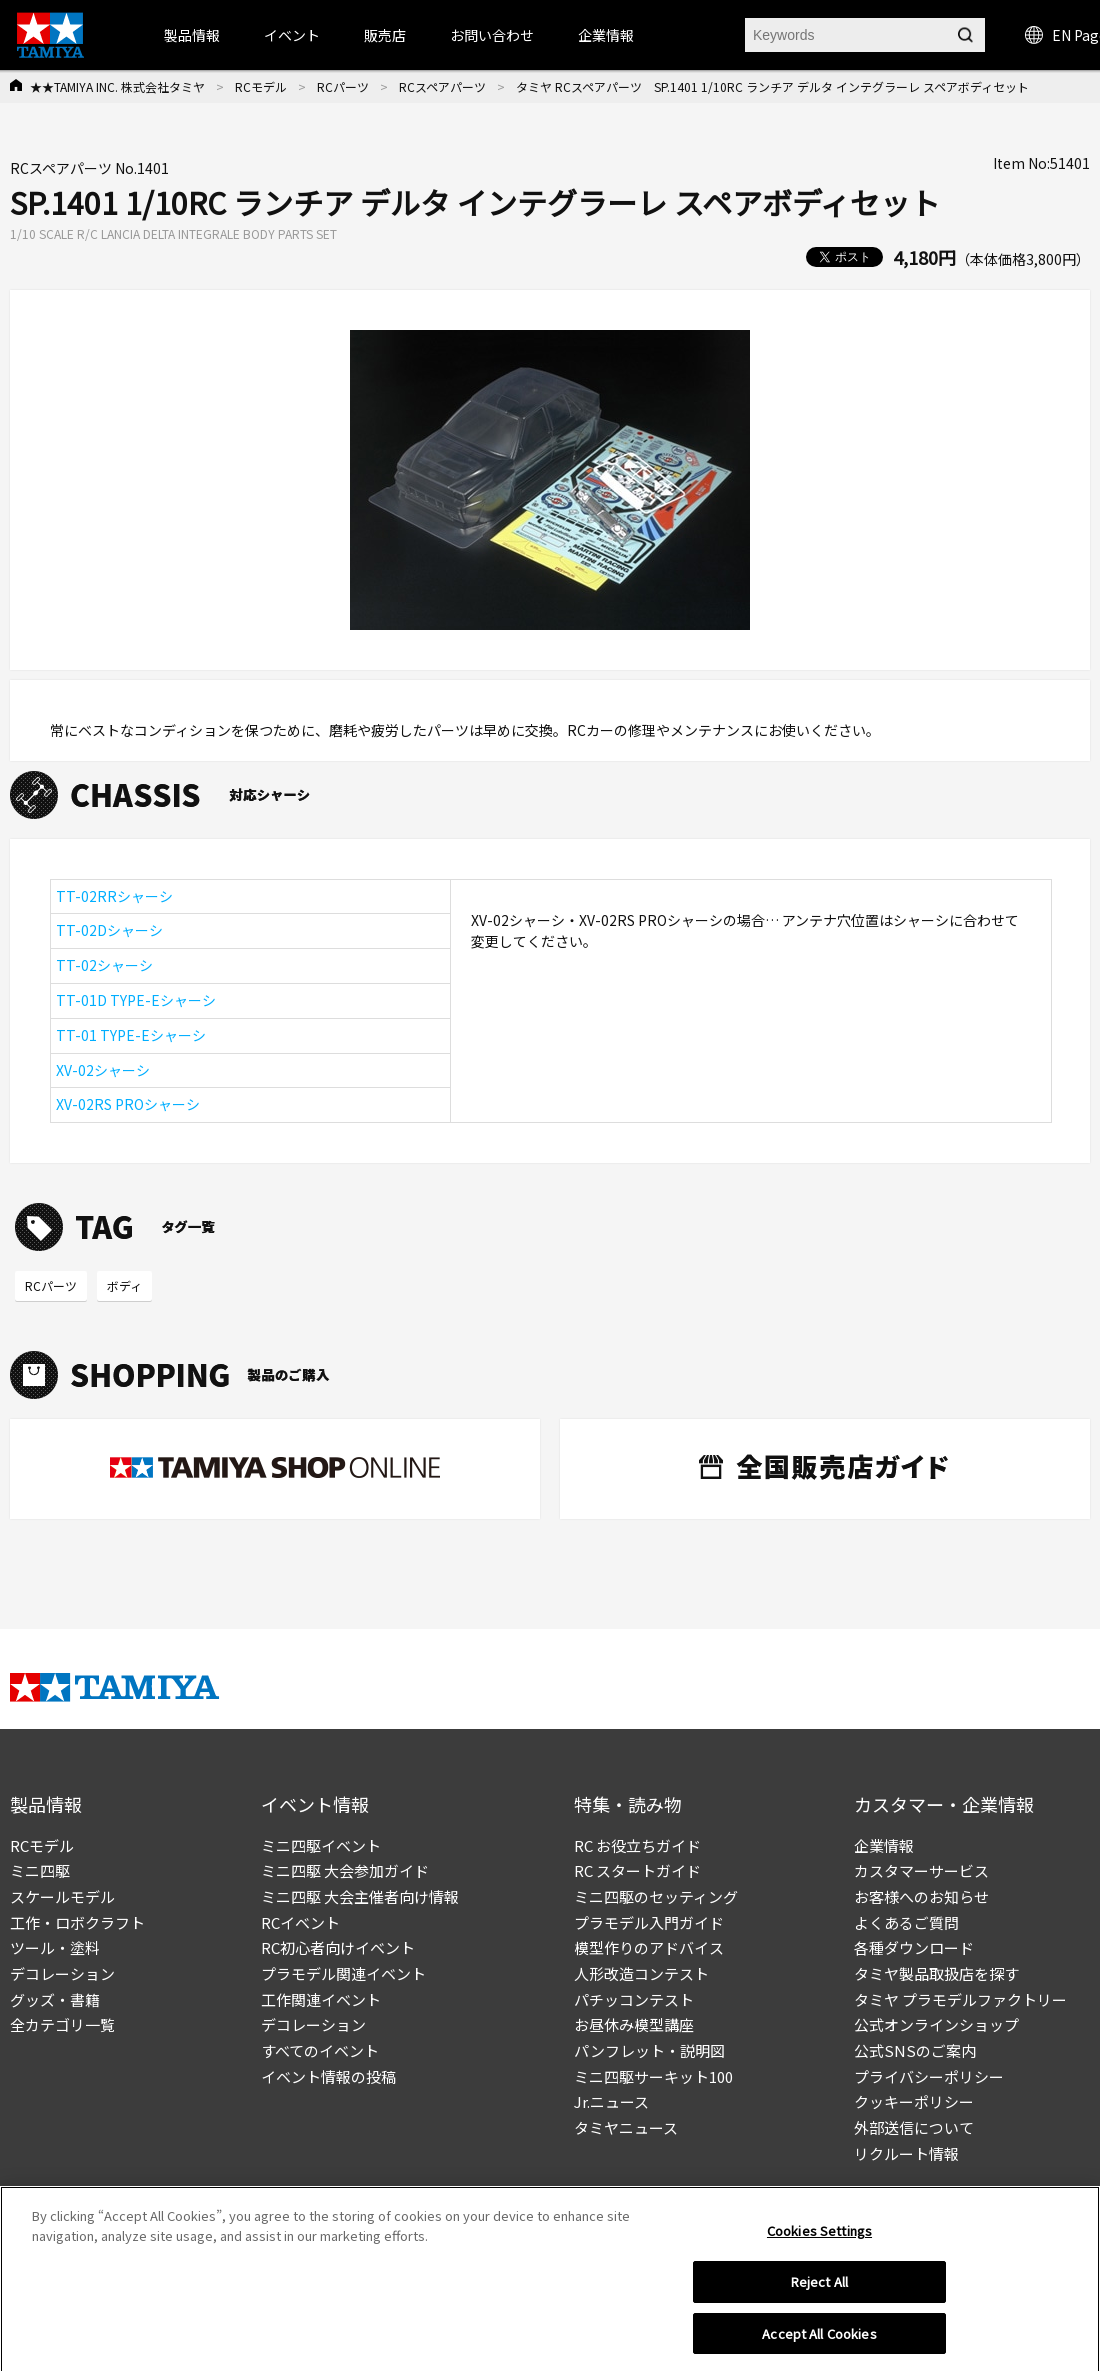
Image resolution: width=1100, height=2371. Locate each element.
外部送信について (914, 2127)
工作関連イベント (321, 1999)
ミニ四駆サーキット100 (653, 2076)
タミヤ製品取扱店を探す (936, 1973)
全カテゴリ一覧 (62, 2024)
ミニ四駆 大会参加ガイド (345, 1870)
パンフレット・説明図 (649, 2050)
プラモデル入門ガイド (649, 1922)
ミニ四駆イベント (321, 1845)
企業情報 (884, 1845)
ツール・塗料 (55, 1947)
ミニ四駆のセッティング (656, 1896)
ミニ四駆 (40, 1870)
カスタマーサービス (921, 1870)
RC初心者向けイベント (338, 1947)
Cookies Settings (819, 2239)
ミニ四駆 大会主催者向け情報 (360, 1896)
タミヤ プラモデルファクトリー (960, 1999)
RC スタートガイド (637, 1870)
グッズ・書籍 (55, 1999)
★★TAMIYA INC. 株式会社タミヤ (117, 86)
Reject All (819, 2289)
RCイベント (300, 1922)
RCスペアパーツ (442, 86)
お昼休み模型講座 (634, 2024)
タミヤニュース (626, 2127)
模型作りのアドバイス (649, 1947)
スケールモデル (62, 1896)
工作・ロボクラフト (77, 1922)
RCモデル (261, 86)
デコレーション (62, 1973)
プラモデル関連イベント (343, 1973)
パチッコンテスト (634, 1999)
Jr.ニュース (611, 2101)
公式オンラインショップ (936, 2024)
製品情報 (192, 35)
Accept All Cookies (819, 2341)
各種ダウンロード (914, 1947)
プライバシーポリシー (929, 2076)
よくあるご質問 (906, 1922)
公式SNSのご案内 (915, 2050)
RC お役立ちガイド (637, 1845)
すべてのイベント (320, 2050)
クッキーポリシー (914, 2101)
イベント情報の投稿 (328, 2076)
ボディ (124, 1285)
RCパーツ (343, 86)
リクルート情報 (906, 2153)
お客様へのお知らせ (921, 1896)
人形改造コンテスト (641, 1973)
